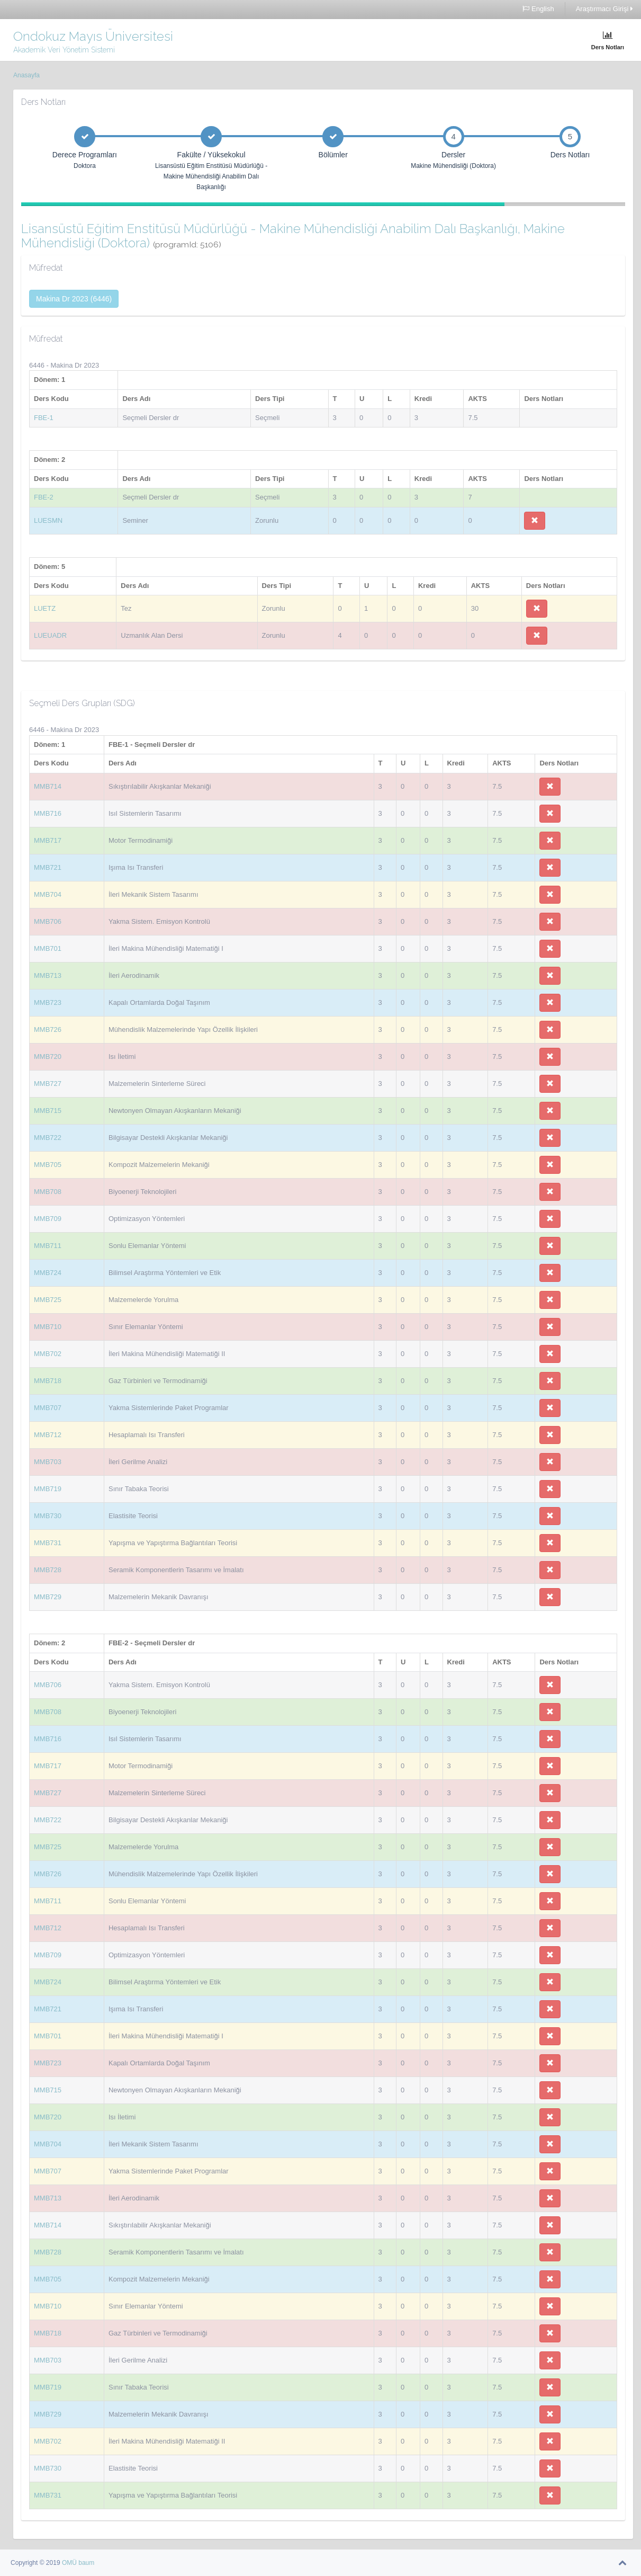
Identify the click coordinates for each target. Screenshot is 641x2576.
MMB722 (47, 1138)
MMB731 (47, 1543)
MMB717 (47, 840)
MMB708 (47, 1192)
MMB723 (47, 1002)
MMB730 (47, 1516)
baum (86, 2562)
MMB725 (47, 1300)
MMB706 (47, 921)
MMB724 (47, 1273)
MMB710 (47, 1327)
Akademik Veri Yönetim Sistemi (64, 50)
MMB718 (47, 1381)
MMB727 (47, 1084)
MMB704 (47, 894)
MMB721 (47, 867)
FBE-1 (43, 418)
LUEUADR (50, 635)
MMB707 (47, 1408)
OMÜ (70, 2562)
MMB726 (47, 1029)
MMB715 (47, 1111)
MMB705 (47, 1165)
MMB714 (47, 786)
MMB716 (47, 813)
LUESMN (48, 520)
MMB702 (47, 1354)
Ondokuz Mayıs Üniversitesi (93, 36)
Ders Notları (607, 40)
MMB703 (47, 1462)
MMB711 (47, 1246)
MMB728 (47, 1570)
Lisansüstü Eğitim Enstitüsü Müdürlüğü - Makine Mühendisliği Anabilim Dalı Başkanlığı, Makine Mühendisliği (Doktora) (293, 235)
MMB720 (47, 1056)
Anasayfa (26, 75)
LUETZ (45, 608)
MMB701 (47, 948)
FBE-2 (43, 497)
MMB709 (47, 1219)
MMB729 (47, 1597)
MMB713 (47, 975)
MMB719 (47, 1489)
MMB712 (47, 1435)
